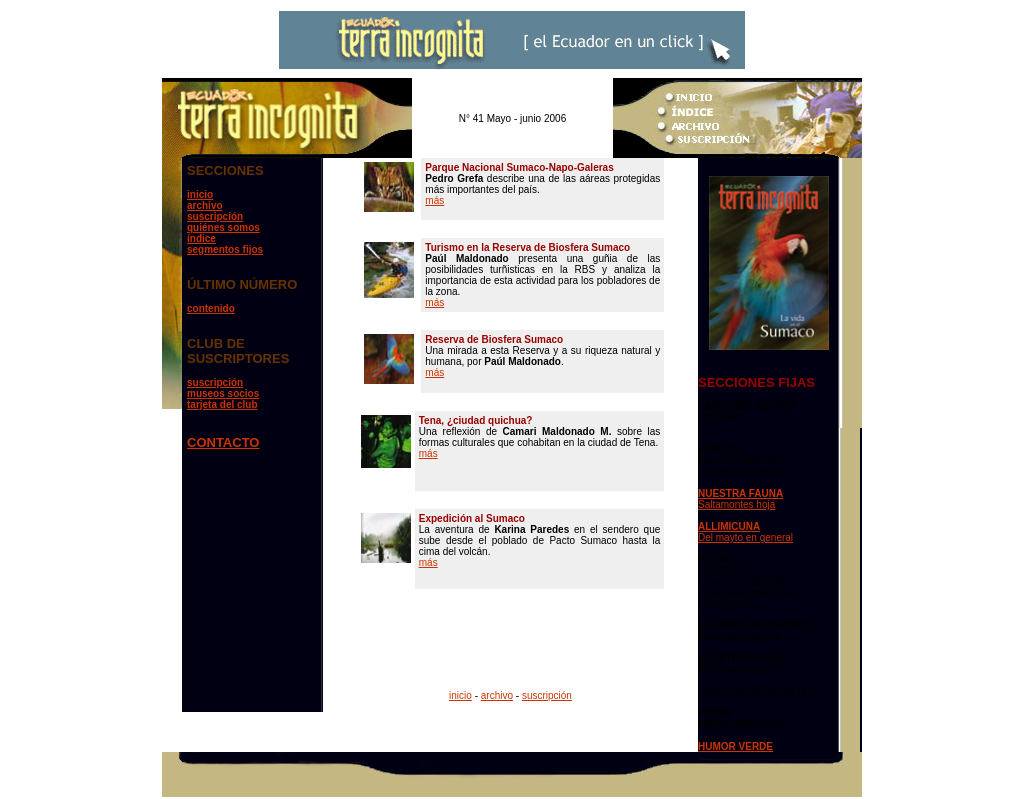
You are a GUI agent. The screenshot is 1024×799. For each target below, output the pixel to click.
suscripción (215, 216)
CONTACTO (223, 442)
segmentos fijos (225, 249)
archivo (205, 205)
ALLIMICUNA (729, 526)
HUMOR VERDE (735, 746)
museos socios (223, 393)
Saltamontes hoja (736, 504)
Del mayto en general (745, 537)
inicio (200, 194)
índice (201, 238)
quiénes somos (223, 227)
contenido (211, 308)
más (434, 200)
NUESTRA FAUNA (740, 493)
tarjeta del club (222, 404)
